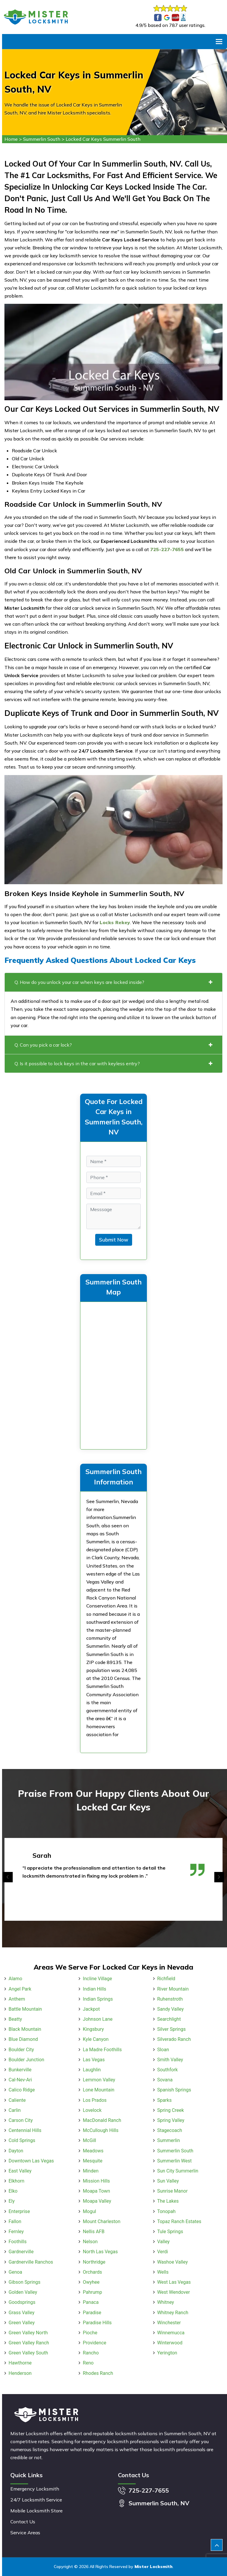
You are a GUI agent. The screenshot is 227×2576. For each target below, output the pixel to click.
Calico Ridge (22, 2090)
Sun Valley (168, 2181)
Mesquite (92, 2161)
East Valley (20, 2171)
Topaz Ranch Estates (179, 2221)
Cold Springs (22, 2140)
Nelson (90, 2241)
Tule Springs (170, 2231)
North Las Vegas (100, 2251)
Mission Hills (96, 2181)
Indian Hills (94, 1989)
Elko (13, 2191)
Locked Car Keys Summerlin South (103, 139)
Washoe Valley (172, 2262)
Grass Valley (21, 2312)
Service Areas (25, 2532)
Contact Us (22, 2522)
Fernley (16, 2231)
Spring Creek (170, 2110)
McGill (89, 2140)
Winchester (169, 2322)
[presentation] (8, 1877)
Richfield (166, 1978)
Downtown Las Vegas (31, 2161)
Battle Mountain (25, 2009)
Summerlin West (174, 2161)
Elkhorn (16, 2181)
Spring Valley (170, 2120)
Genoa (15, 2272)
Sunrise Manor (172, 2191)
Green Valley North (28, 2332)
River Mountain (173, 1989)
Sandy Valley (170, 2009)
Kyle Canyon (95, 2039)
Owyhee (91, 2282)
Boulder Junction (26, 2059)
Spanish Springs (174, 2090)
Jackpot (91, 2009)
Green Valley (22, 2322)
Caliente (17, 2100)
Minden (90, 2171)
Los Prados (94, 2100)
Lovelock (92, 2110)
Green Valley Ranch (29, 2343)
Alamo (15, 1978)
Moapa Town (96, 2191)
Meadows (93, 2151)
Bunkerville (20, 2070)
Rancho (91, 2353)
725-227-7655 (149, 2490)
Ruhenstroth (170, 1999)
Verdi (162, 2251)
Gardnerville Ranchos (31, 2262)
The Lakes (168, 2201)
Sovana (165, 2080)
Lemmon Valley (99, 2080)
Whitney (165, 2302)
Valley (163, 2241)
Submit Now (113, 1240)
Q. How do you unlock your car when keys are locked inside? (113, 982)
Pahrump (92, 2292)
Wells (162, 2272)
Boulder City (21, 2049)
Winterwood (170, 2343)
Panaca (90, 2302)
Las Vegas (94, 2059)
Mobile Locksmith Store (36, 2511)
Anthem (17, 1999)
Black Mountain (25, 2029)
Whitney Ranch (172, 2312)
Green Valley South (28, 2353)
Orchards (92, 2272)
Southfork (167, 2070)
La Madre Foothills (102, 2049)
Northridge (94, 2262)
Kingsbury (93, 2029)
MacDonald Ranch (102, 2120)
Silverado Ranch (174, 2039)
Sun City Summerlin (177, 2171)
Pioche (90, 2332)
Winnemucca (171, 2332)
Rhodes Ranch (98, 2373)
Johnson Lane (97, 2019)
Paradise (92, 2312)
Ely (12, 2201)
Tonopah (166, 2211)
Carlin (15, 2110)
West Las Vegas (174, 2282)
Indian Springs (98, 1999)
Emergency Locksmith (34, 2489)
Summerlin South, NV (159, 2503)
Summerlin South (41, 139)
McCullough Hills (100, 2130)
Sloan (163, 2049)
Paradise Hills (97, 2322)
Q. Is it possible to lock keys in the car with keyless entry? (113, 1063)
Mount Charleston (101, 2221)
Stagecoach (169, 2130)
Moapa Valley (97, 2201)
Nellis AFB (93, 2231)
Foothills (18, 2241)
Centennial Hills (25, 2130)
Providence (94, 2343)
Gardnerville (21, 2251)
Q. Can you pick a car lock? (113, 1045)
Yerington (167, 2353)
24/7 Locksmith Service (36, 2500)
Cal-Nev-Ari (20, 2080)
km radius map (113, 1374)
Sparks (164, 2100)
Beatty (15, 2019)
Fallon (15, 2221)
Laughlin (92, 2070)
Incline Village (97, 1978)
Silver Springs (171, 2029)
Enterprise (19, 2211)
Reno (88, 2363)
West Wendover (173, 2292)
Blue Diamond (23, 2039)
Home (11, 139)
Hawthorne (20, 2363)
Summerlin (168, 2140)
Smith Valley (170, 2059)
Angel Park (20, 1989)
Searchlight (169, 2019)
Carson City (21, 2120)
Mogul (89, 2211)
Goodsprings (22, 2302)
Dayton (16, 2151)
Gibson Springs (24, 2282)
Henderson (20, 2373)
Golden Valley (23, 2292)
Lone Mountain (98, 2090)
